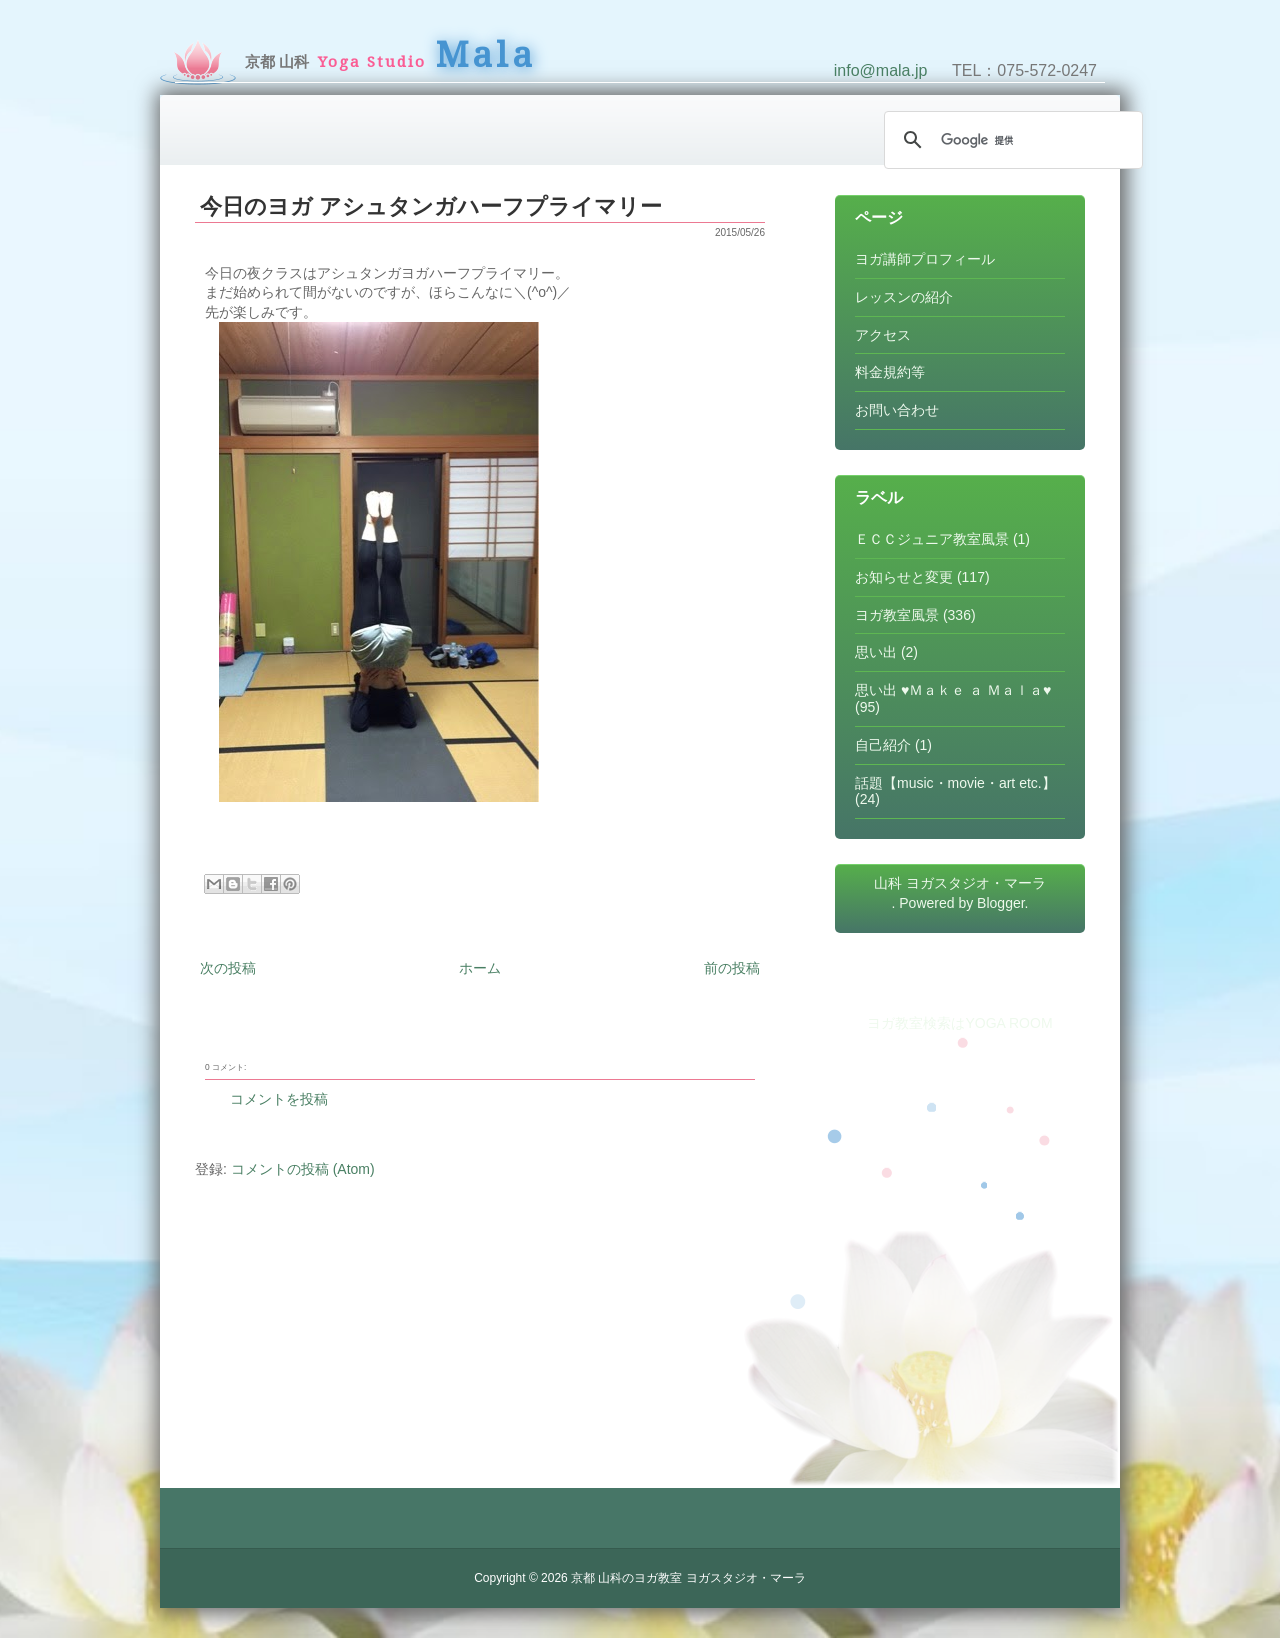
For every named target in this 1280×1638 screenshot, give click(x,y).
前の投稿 (732, 968)
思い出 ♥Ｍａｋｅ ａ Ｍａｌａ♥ (953, 690)
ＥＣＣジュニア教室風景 (932, 539)
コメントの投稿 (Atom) (303, 1169)
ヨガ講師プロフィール (925, 259)
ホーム (480, 968)
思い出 (876, 652)
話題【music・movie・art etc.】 (955, 783)
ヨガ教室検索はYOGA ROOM (959, 1023)
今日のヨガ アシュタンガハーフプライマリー (431, 206)
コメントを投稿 (279, 1099)
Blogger (1000, 903)
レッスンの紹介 (904, 297)
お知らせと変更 (904, 577)
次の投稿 (228, 968)
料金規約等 (890, 372)
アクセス (883, 335)
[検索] (1010, 140)
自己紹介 (883, 745)
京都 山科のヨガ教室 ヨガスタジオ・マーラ (688, 1578)
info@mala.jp (881, 70)
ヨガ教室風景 (897, 615)
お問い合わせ (897, 410)
